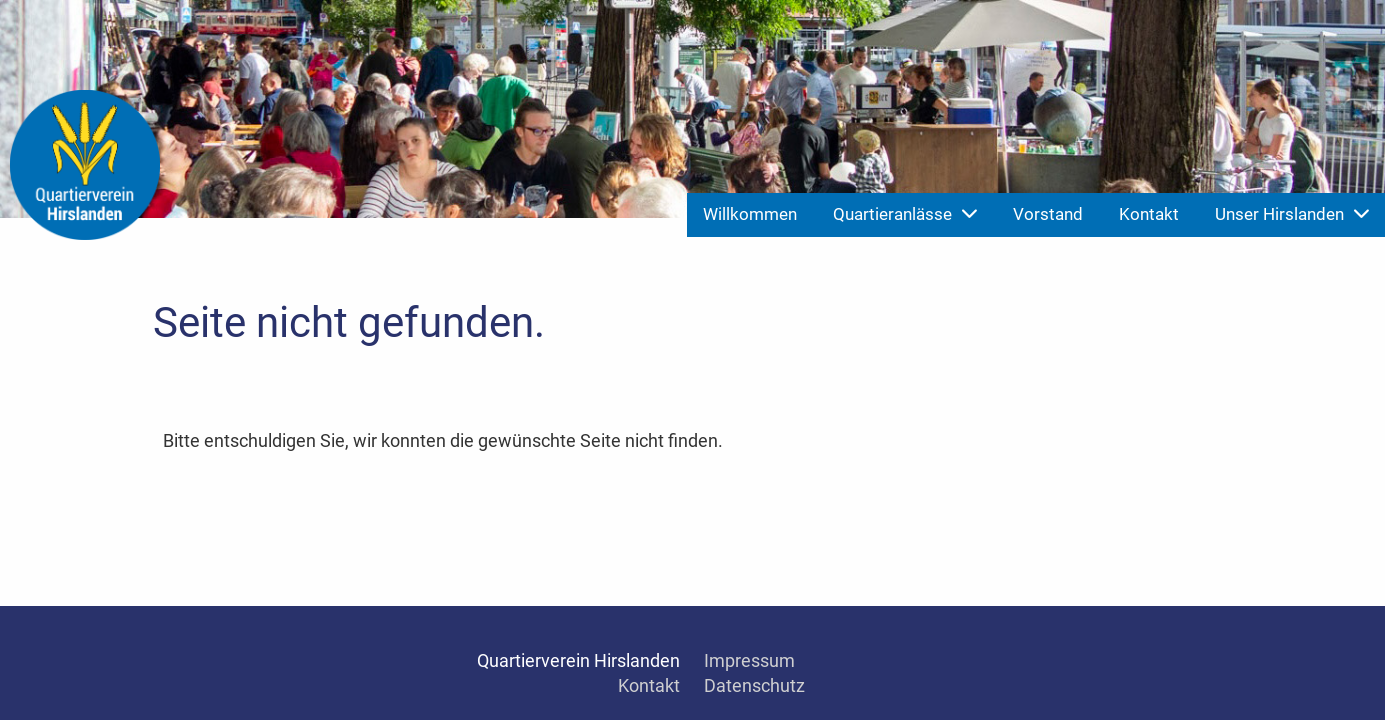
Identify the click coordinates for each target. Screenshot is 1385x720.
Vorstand (1048, 214)
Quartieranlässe (905, 214)
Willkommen (750, 214)
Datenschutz (754, 685)
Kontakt (1149, 214)
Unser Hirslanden (1292, 214)
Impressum (749, 660)
